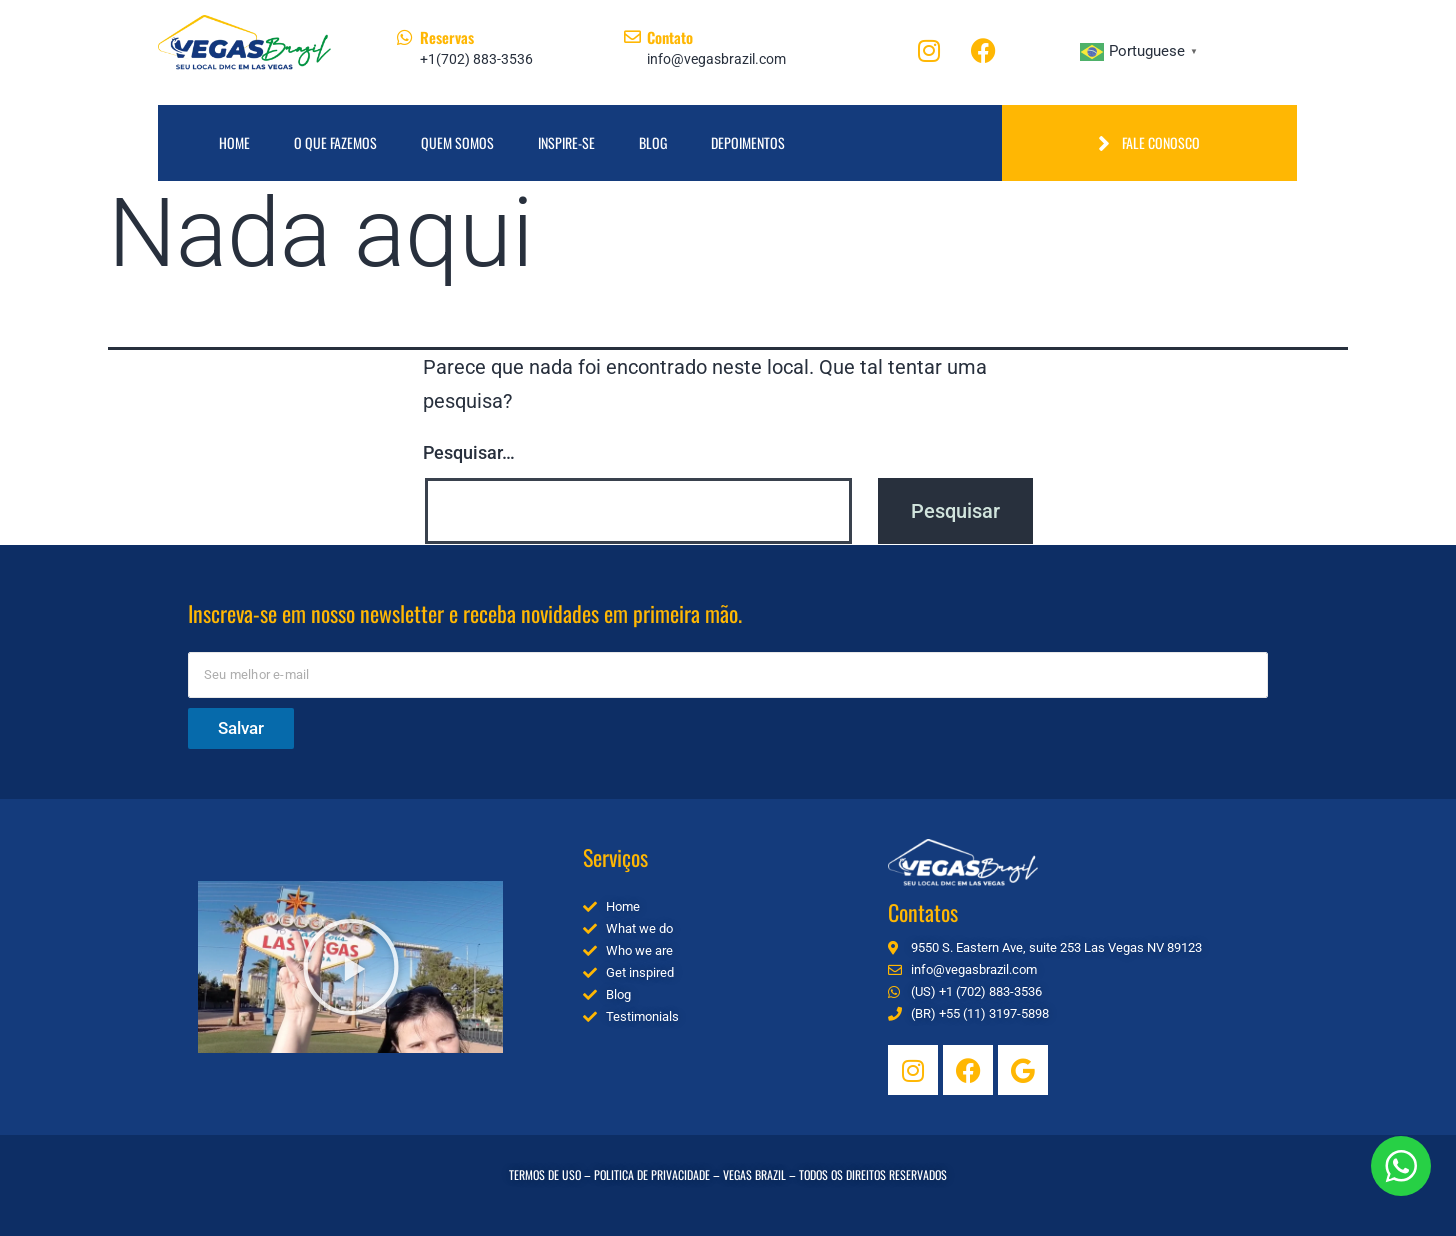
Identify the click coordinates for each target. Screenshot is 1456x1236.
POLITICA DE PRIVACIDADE (652, 1174)
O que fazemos (335, 142)
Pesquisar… (469, 452)
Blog (653, 142)
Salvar (241, 728)
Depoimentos (748, 142)
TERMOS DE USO (545, 1174)
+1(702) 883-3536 (476, 59)
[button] (351, 967)
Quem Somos (457, 142)
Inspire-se (566, 142)
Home (234, 142)
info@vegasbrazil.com (716, 59)
